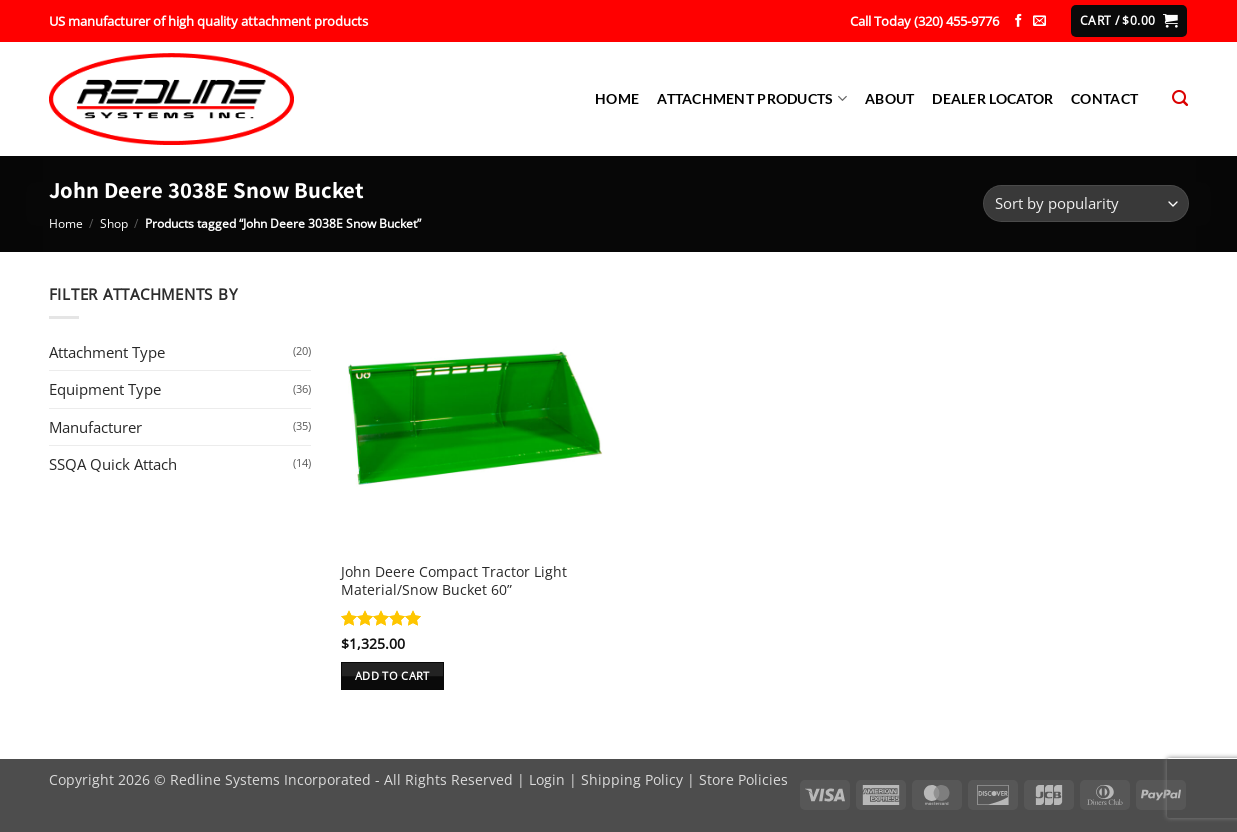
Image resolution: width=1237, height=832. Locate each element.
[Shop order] (1086, 203)
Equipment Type (105, 389)
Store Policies (743, 779)
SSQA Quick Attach (113, 464)
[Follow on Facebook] (1018, 21)
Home (617, 98)
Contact (1104, 98)
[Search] (1180, 99)
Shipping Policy (632, 779)
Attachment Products (752, 98)
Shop (114, 223)
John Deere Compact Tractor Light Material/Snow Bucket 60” (454, 581)
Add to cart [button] (392, 675)
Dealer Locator (992, 98)
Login (547, 779)
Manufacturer (95, 427)
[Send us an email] (1039, 21)
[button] (1129, 20)
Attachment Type (107, 352)
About (889, 98)
